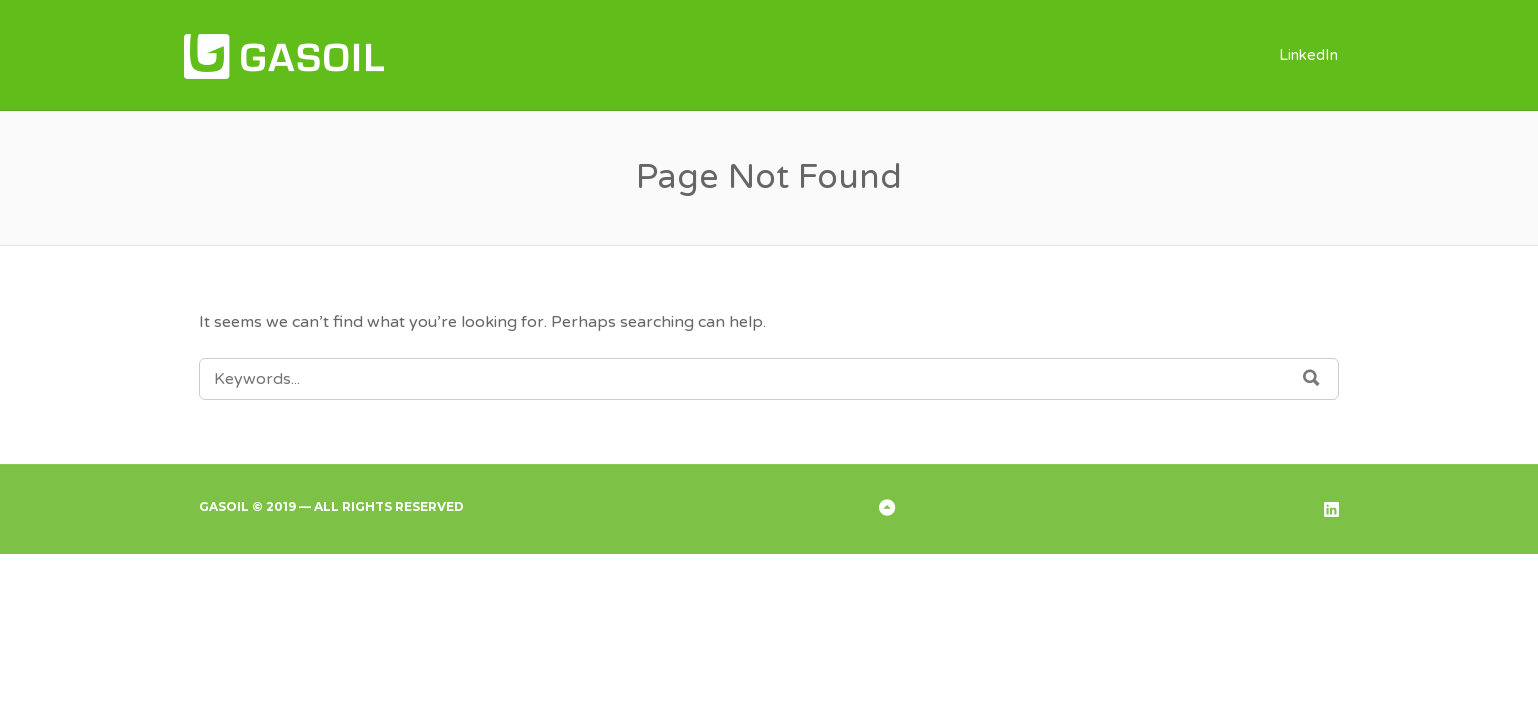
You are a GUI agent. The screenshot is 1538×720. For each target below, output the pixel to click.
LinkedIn (1308, 55)
